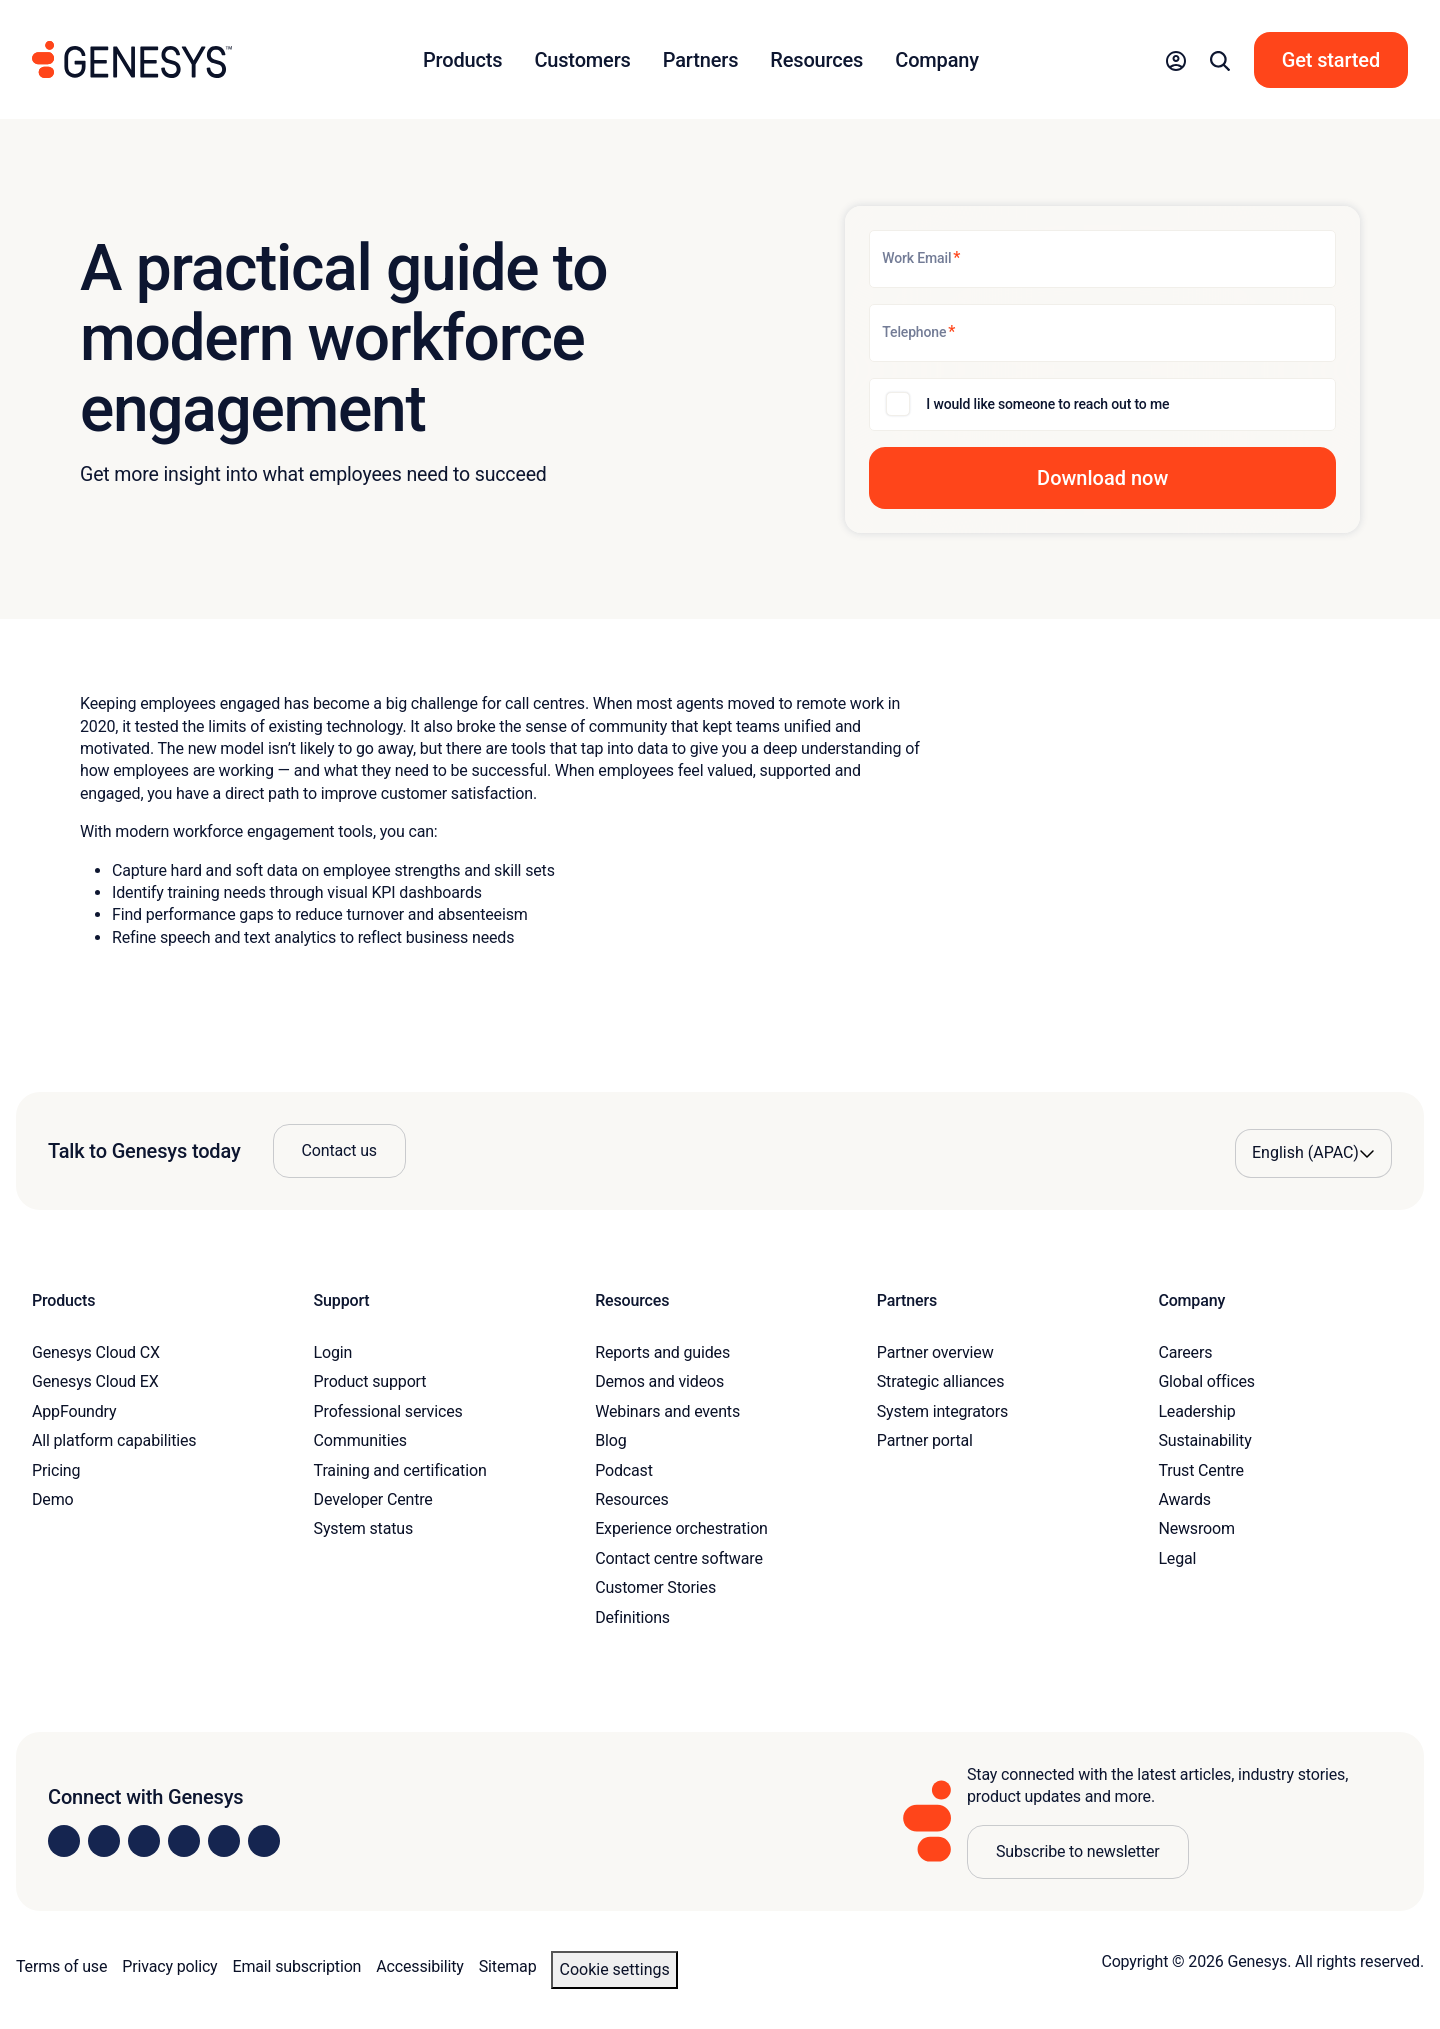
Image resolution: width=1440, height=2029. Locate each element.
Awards (1184, 1499)
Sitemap (508, 1966)
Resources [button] (816, 60)
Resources (632, 1499)
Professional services (388, 1411)
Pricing (56, 1470)
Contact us (339, 1150)
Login (333, 1352)
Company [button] (937, 60)
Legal (1177, 1558)
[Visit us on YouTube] (224, 1841)
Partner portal (925, 1440)
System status (363, 1528)
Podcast (624, 1470)
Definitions (632, 1617)
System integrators (942, 1411)
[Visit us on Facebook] (184, 1841)
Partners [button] (701, 60)
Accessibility (419, 1966)
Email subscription (297, 1966)
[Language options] (1313, 1153)
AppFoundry (74, 1411)
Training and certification (400, 1470)
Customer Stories (655, 1587)
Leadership (1196, 1411)
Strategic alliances (940, 1381)
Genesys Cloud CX (96, 1352)
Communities (360, 1440)
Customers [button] (582, 60)
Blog (610, 1440)
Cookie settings (614, 1969)
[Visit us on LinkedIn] (64, 1841)
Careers (1185, 1352)
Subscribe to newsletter (1078, 1851)
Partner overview (935, 1352)
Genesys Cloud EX (95, 1381)
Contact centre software (679, 1558)
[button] (1176, 60)
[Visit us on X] (144, 1841)
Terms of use (61, 1966)
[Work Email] (1102, 259)
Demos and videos (659, 1381)
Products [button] (462, 60)
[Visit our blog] (264, 1841)
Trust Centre (1200, 1470)
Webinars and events (667, 1411)
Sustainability (1204, 1440)
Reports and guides (662, 1352)
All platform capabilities (114, 1440)
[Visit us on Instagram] (104, 1841)
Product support (370, 1381)
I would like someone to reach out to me (1047, 404)
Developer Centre (373, 1499)
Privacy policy (169, 1966)
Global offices (1206, 1381)
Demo (53, 1499)
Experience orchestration (681, 1528)
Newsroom (1196, 1528)
